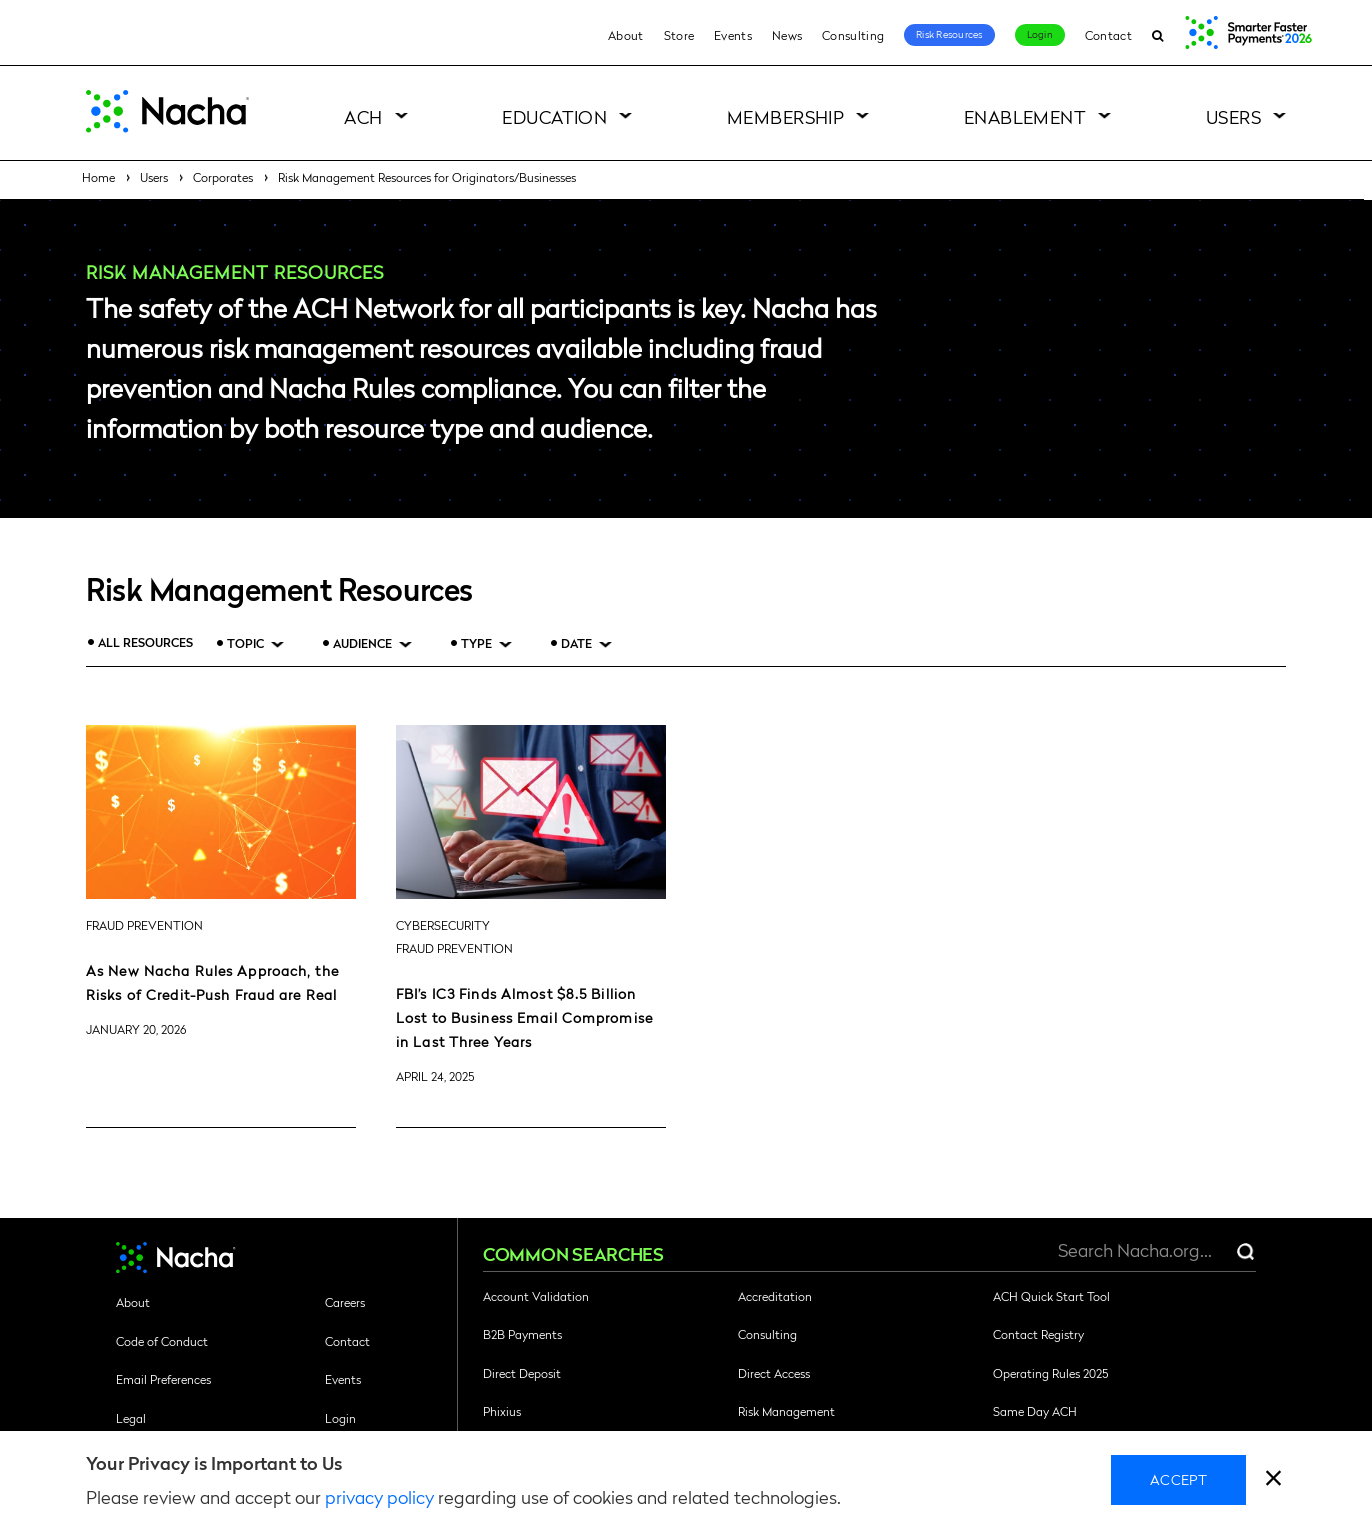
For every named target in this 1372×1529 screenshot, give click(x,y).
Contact (1108, 35)
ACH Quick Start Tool (1051, 1296)
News (787, 35)
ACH (363, 116)
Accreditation (775, 1296)
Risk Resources (949, 34)
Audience (362, 643)
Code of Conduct (162, 1341)
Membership (786, 116)
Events (733, 35)
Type (476, 643)
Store (679, 35)
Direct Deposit (522, 1373)
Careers (345, 1302)
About (626, 35)
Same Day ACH (1035, 1411)
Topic (245, 643)
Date (576, 643)
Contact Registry (1038, 1334)
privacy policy (379, 1496)
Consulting (853, 35)
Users (1233, 116)
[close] (1273, 1480)
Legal (131, 1418)
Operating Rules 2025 (1050, 1373)
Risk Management (786, 1411)
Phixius (502, 1411)
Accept (1178, 1479)
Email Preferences (163, 1379)
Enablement (1025, 116)
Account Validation (536, 1296)
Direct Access (774, 1373)
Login (1040, 34)
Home (98, 177)
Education (554, 116)
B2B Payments (522, 1334)
